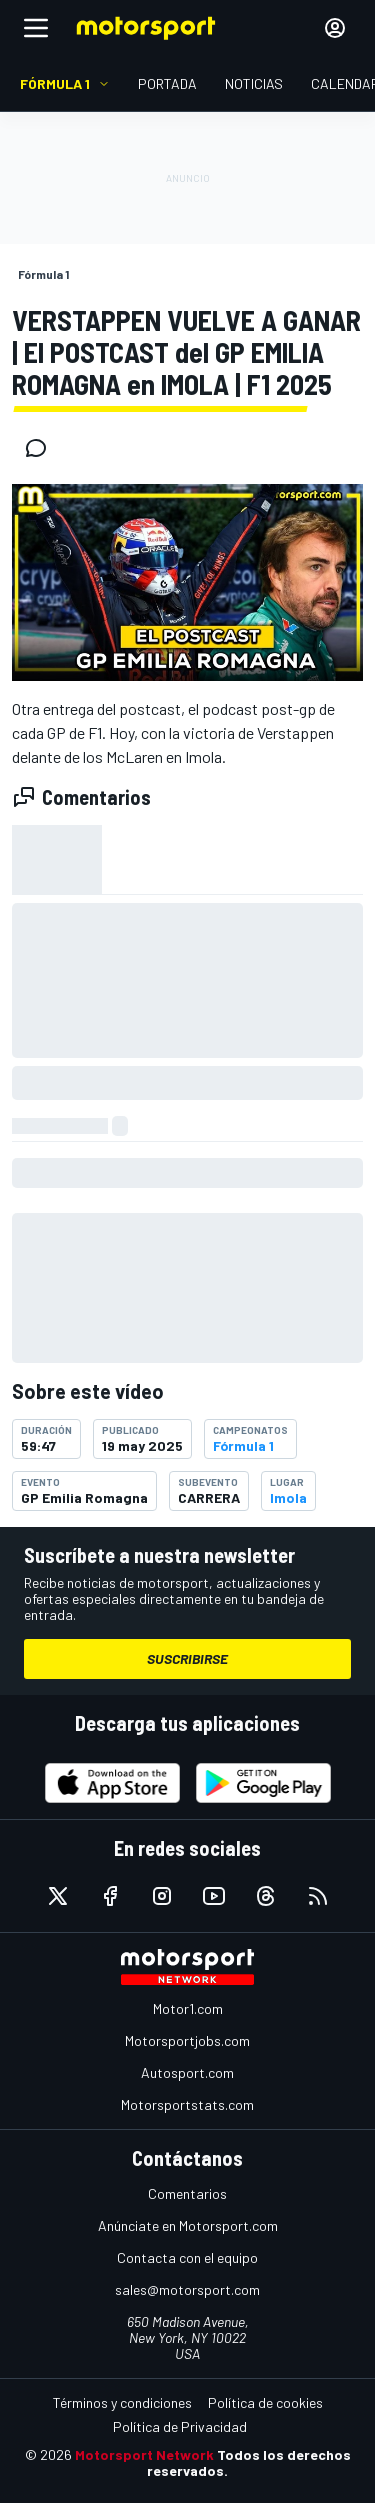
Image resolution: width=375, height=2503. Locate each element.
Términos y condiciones (122, 2402)
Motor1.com (188, 2008)
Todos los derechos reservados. (249, 2462)
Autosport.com (187, 2072)
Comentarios (187, 2193)
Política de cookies (265, 2402)
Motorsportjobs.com (187, 2040)
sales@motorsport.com (187, 2289)
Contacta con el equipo (187, 2257)
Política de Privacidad (180, 2426)
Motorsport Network (144, 2454)
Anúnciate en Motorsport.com (188, 2225)
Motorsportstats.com (187, 2104)
